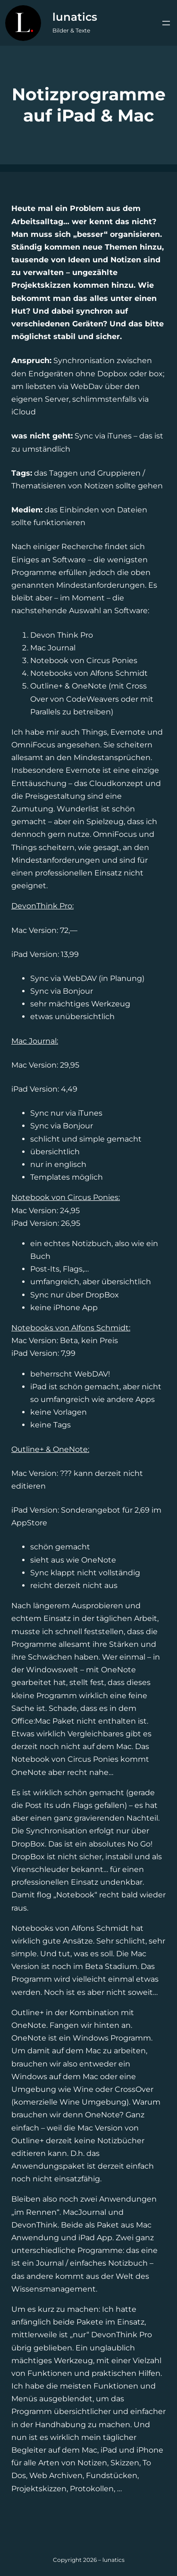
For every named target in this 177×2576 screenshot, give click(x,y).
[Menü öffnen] (166, 23)
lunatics (74, 17)
